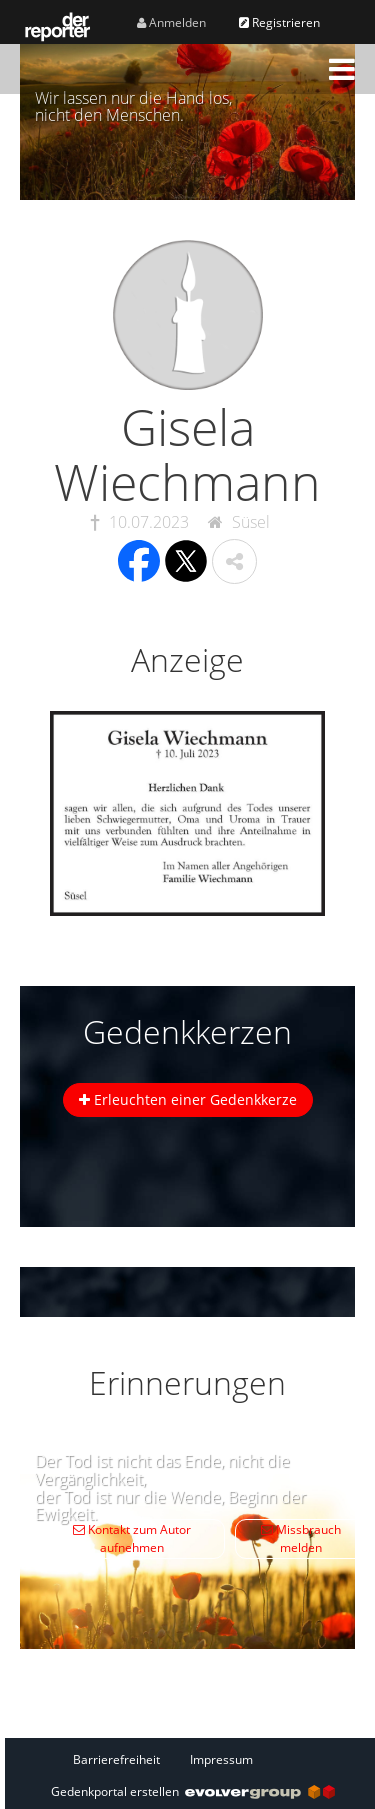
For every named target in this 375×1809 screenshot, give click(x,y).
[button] (342, 69)
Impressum (221, 1759)
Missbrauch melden (301, 1538)
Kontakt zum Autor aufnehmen (132, 1538)
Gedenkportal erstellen (193, 1791)
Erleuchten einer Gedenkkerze (188, 1099)
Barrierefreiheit (116, 1759)
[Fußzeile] (193, 1759)
